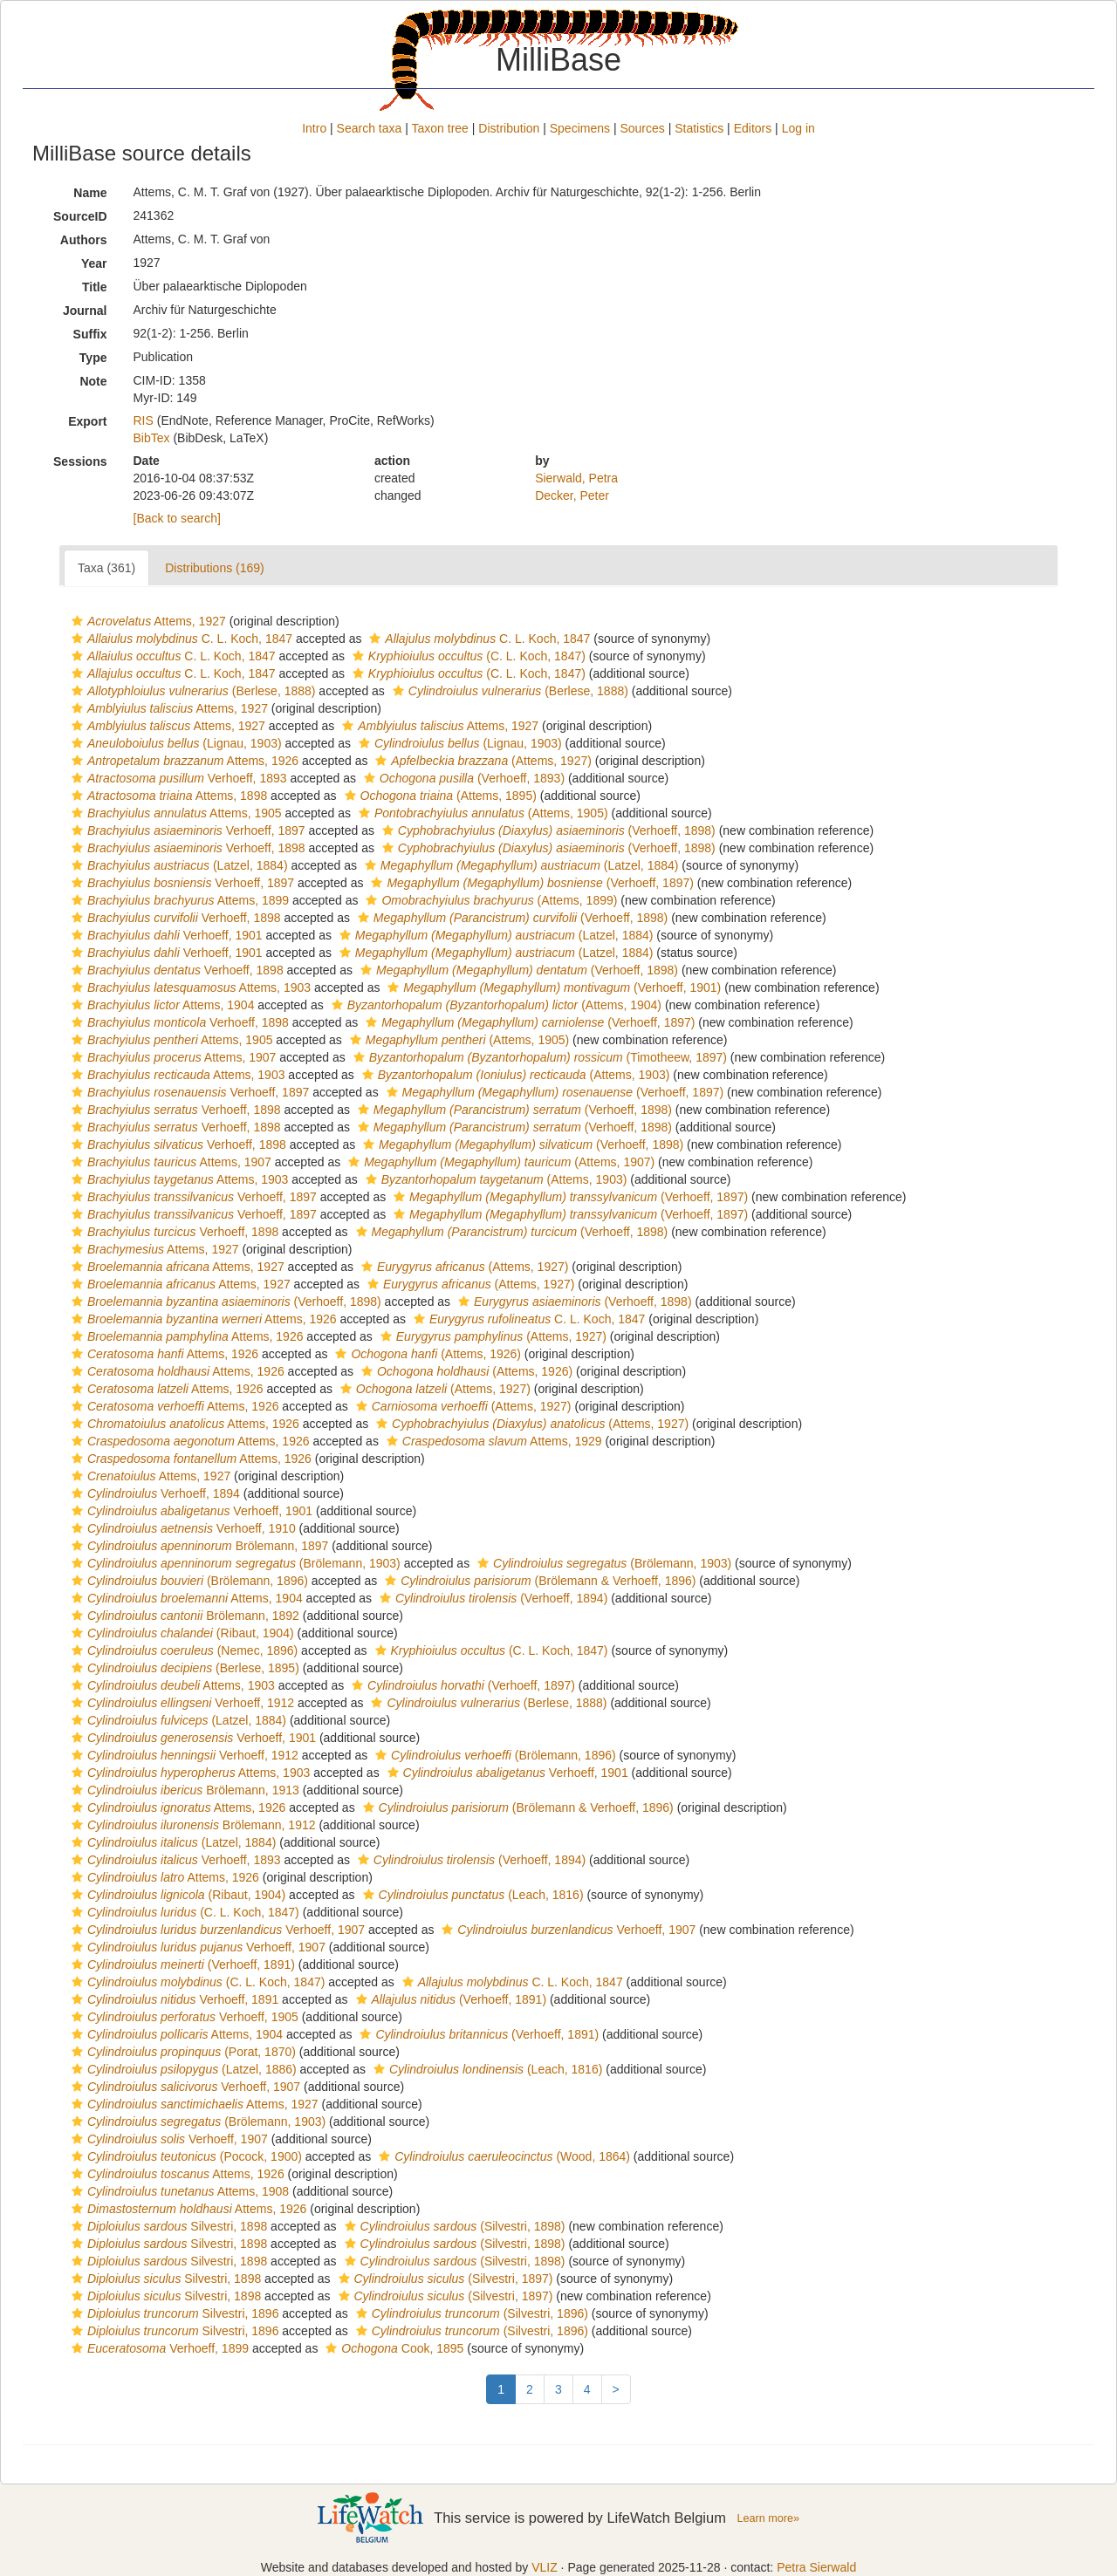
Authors (83, 240)
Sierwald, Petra (576, 478)
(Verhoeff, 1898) (547, 830)
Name (89, 193)
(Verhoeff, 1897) (530, 883)
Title (94, 287)
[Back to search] (177, 518)
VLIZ (544, 2567)
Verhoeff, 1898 (186, 848)
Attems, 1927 (146, 621)
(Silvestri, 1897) (443, 2279)
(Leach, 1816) (471, 1895)
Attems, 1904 (160, 1005)
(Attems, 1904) (494, 1005)
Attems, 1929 (492, 1441)
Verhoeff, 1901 (165, 935)
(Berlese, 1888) (191, 691)
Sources (642, 128)
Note (92, 381)
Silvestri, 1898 (167, 2226)
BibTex (152, 438)
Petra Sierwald (816, 2567)
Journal (85, 311)
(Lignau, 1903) (174, 743)
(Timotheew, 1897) (538, 1057)
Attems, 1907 (171, 1057)
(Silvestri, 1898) (452, 2226)
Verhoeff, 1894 (153, 1493)
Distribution (508, 128)
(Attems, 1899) (489, 900)
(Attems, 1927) (481, 761)
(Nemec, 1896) (182, 1650)
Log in (798, 128)
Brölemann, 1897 (197, 1546)
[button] (77, 621)
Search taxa (369, 128)
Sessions (79, 461)
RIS (144, 420)
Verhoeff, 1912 (180, 1703)
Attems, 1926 (182, 761)
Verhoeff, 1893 (177, 778)
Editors (753, 128)
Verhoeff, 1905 (182, 2017)
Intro (314, 128)
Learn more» (768, 2518)
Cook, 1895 (392, 2348)
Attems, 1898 (167, 796)
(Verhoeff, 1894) (491, 1598)
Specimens (580, 128)
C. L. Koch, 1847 (179, 639)
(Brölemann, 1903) (234, 1563)
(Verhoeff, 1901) (552, 987)
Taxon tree (440, 128)
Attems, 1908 (178, 2191)
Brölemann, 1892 (183, 1616)
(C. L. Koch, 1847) (467, 656)
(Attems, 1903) (514, 1075)
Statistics (699, 128)
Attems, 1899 (178, 900)
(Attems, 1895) (438, 796)
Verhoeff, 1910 (181, 1528)
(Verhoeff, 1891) (181, 1964)
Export (87, 421)
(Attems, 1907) (499, 1162)
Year (94, 263)
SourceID (79, 216)
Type (93, 358)
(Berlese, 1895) (183, 1668)
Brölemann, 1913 (183, 1790)
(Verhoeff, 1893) (462, 778)
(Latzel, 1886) (182, 2069)
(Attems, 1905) (481, 813)
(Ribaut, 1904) (180, 1633)
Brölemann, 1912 (191, 1825)
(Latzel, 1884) (177, 865)
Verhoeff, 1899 (158, 2348)
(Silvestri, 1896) (470, 2313)
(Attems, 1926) (426, 1354)
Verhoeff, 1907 (216, 1930)
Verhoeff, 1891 (172, 1999)
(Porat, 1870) (181, 2052)
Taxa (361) (106, 568)
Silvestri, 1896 (172, 2313)
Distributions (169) (214, 568)
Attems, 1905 (174, 813)
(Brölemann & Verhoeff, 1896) (538, 1581)
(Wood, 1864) (502, 2156)
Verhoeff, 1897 (186, 830)
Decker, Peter (572, 495)
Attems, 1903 (189, 987)
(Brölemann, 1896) (187, 1581)
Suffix (90, 334)
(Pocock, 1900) (184, 2156)
